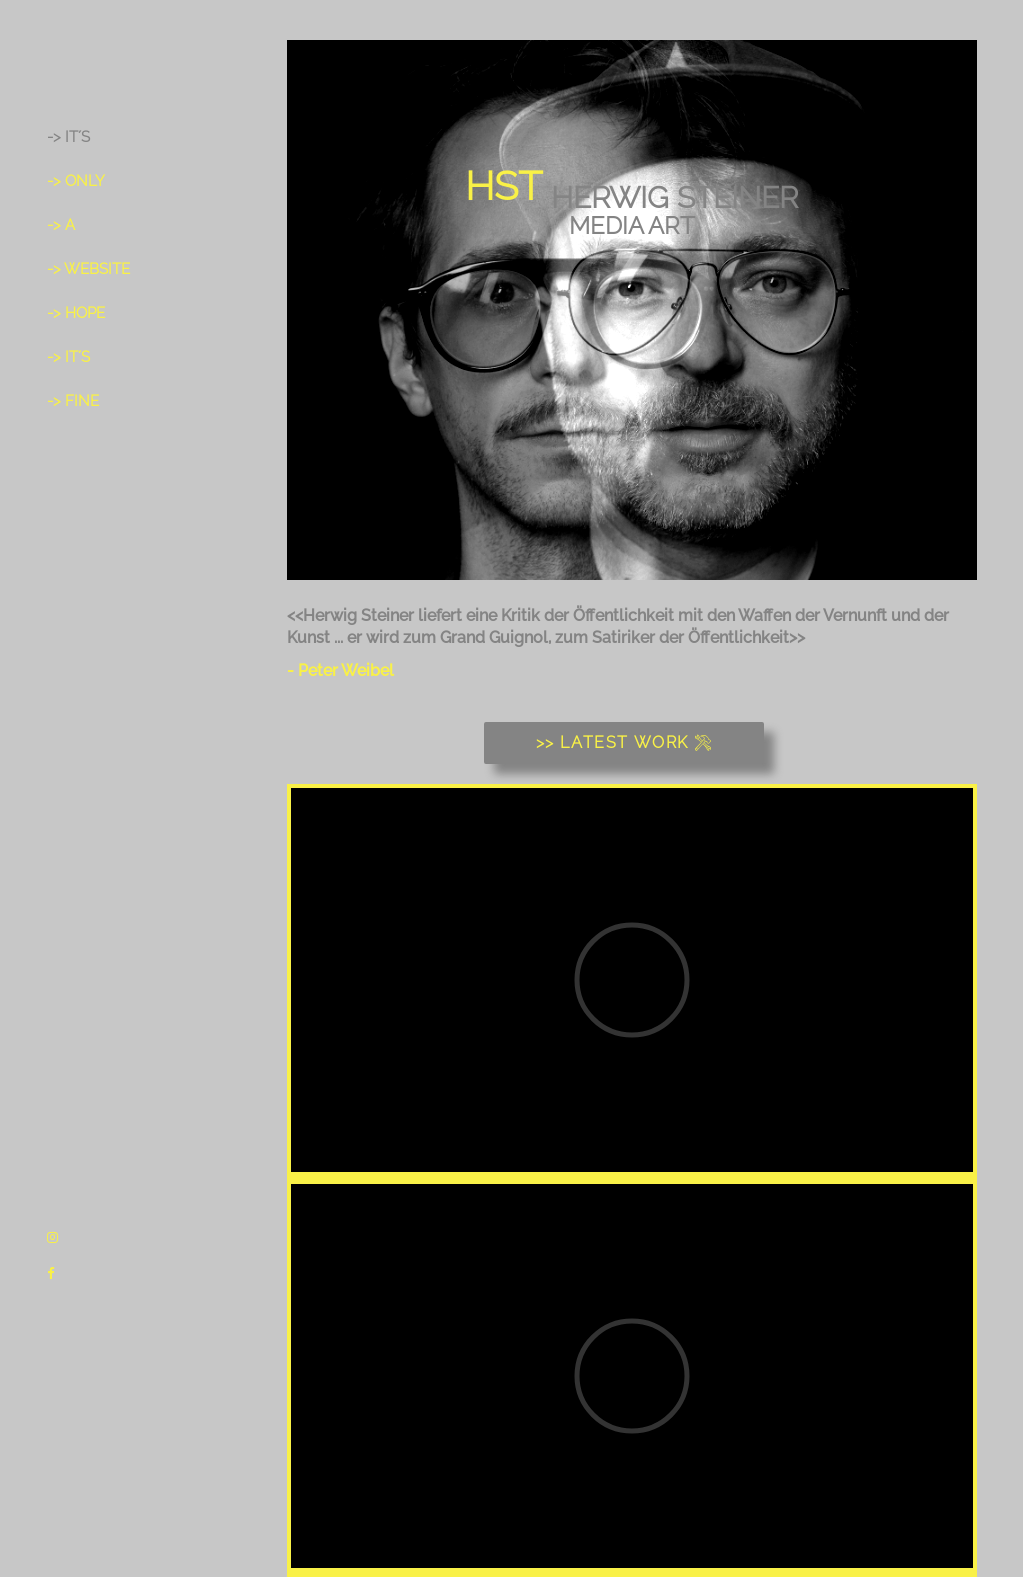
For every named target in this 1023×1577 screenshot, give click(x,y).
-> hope (76, 313)
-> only (76, 181)
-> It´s (68, 137)
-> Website (88, 269)
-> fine (73, 401)
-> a (61, 225)
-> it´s (68, 357)
